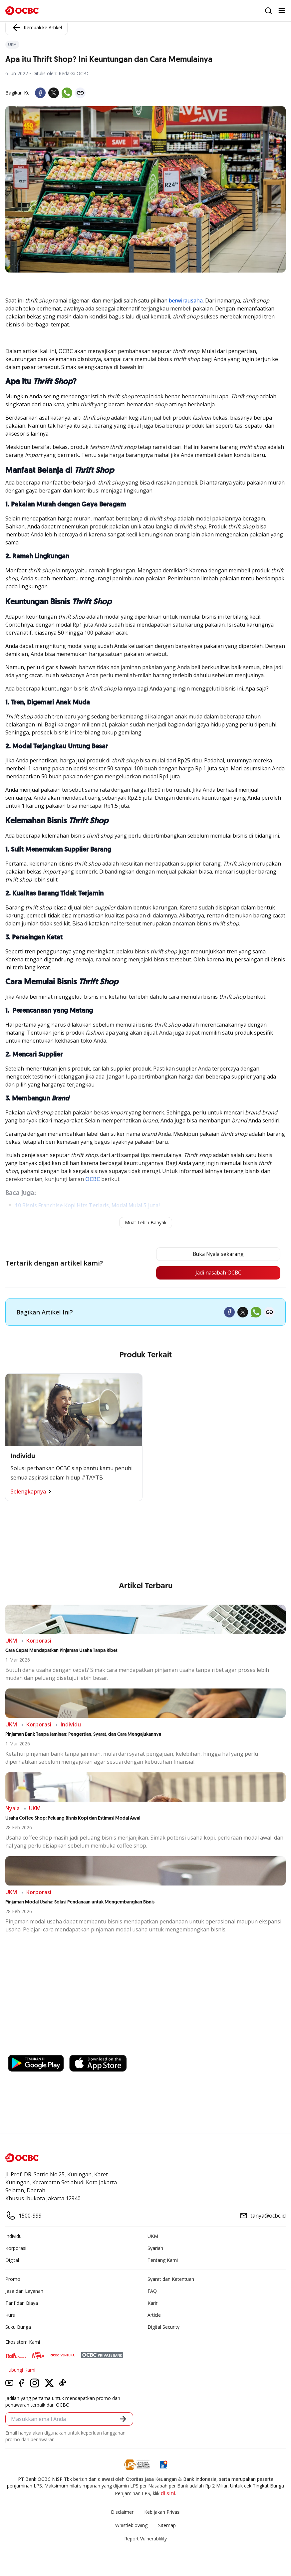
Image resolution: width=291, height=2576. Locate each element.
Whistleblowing (131, 2525)
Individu (13, 2236)
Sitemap (167, 2525)
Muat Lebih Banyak (145, 1222)
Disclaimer (122, 2512)
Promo (12, 2279)
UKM (152, 2236)
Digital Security (163, 2327)
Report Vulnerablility (145, 2539)
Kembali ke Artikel (36, 27)
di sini (168, 2493)
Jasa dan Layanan (24, 2291)
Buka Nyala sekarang (216, 1254)
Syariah (155, 2248)
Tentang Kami (162, 2260)
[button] (123, 2419)
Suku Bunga (18, 2327)
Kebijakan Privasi (162, 2512)
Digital (12, 2260)
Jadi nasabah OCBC (216, 1273)
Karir (152, 2303)
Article (154, 2315)
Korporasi (15, 2248)
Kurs (10, 2315)
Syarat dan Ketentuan (170, 2279)
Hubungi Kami (20, 2370)
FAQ (152, 2291)
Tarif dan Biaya (21, 2303)
